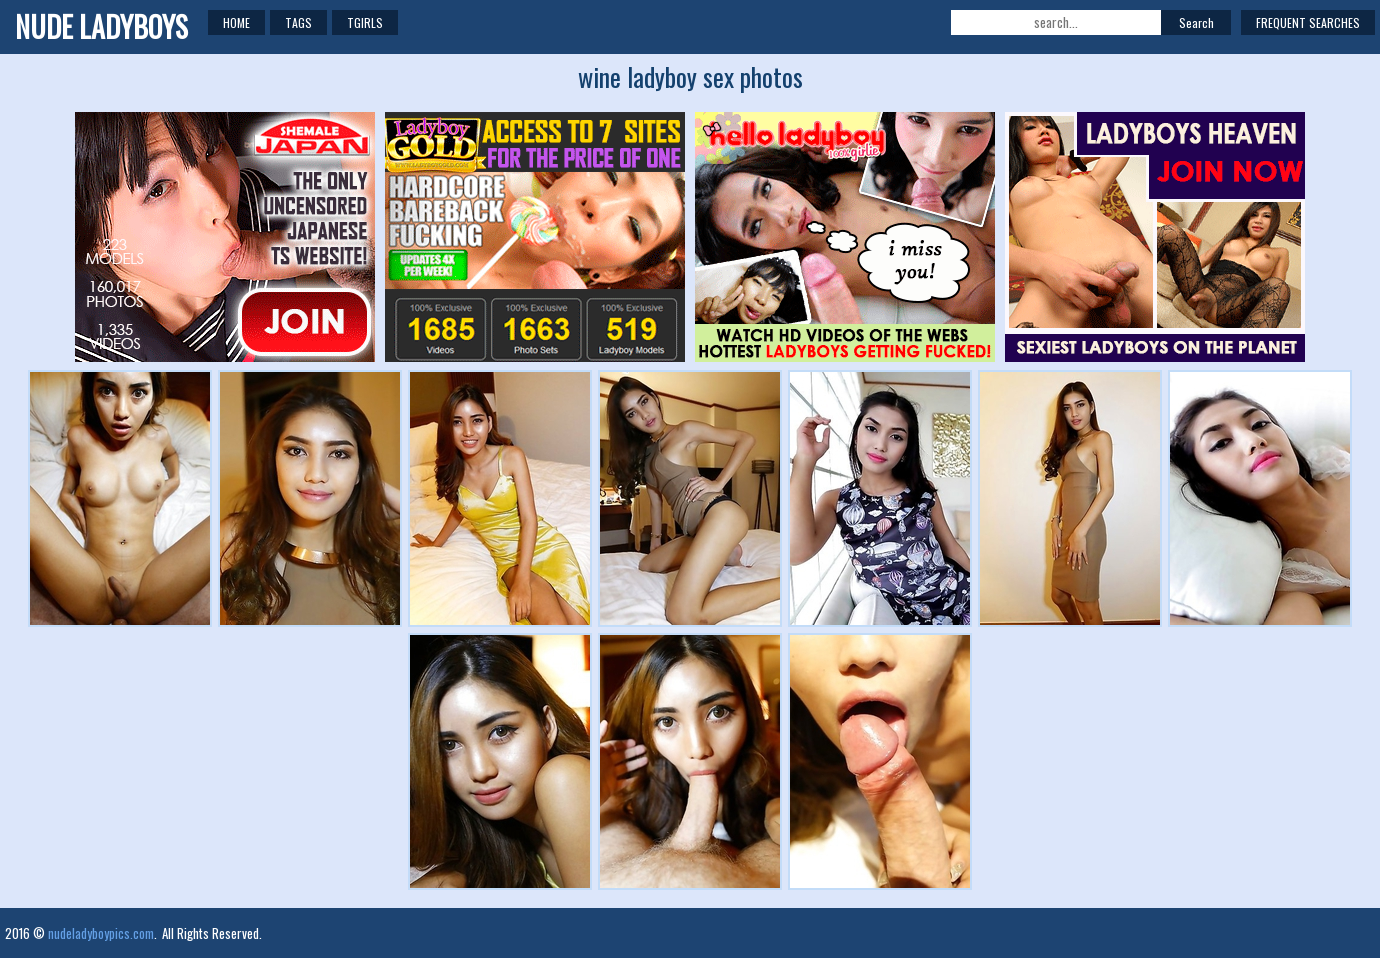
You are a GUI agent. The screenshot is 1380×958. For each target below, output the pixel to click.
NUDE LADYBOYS (101, 26)
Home (236, 22)
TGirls (365, 22)
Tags (298, 22)
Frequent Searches (1308, 22)
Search (1196, 22)
